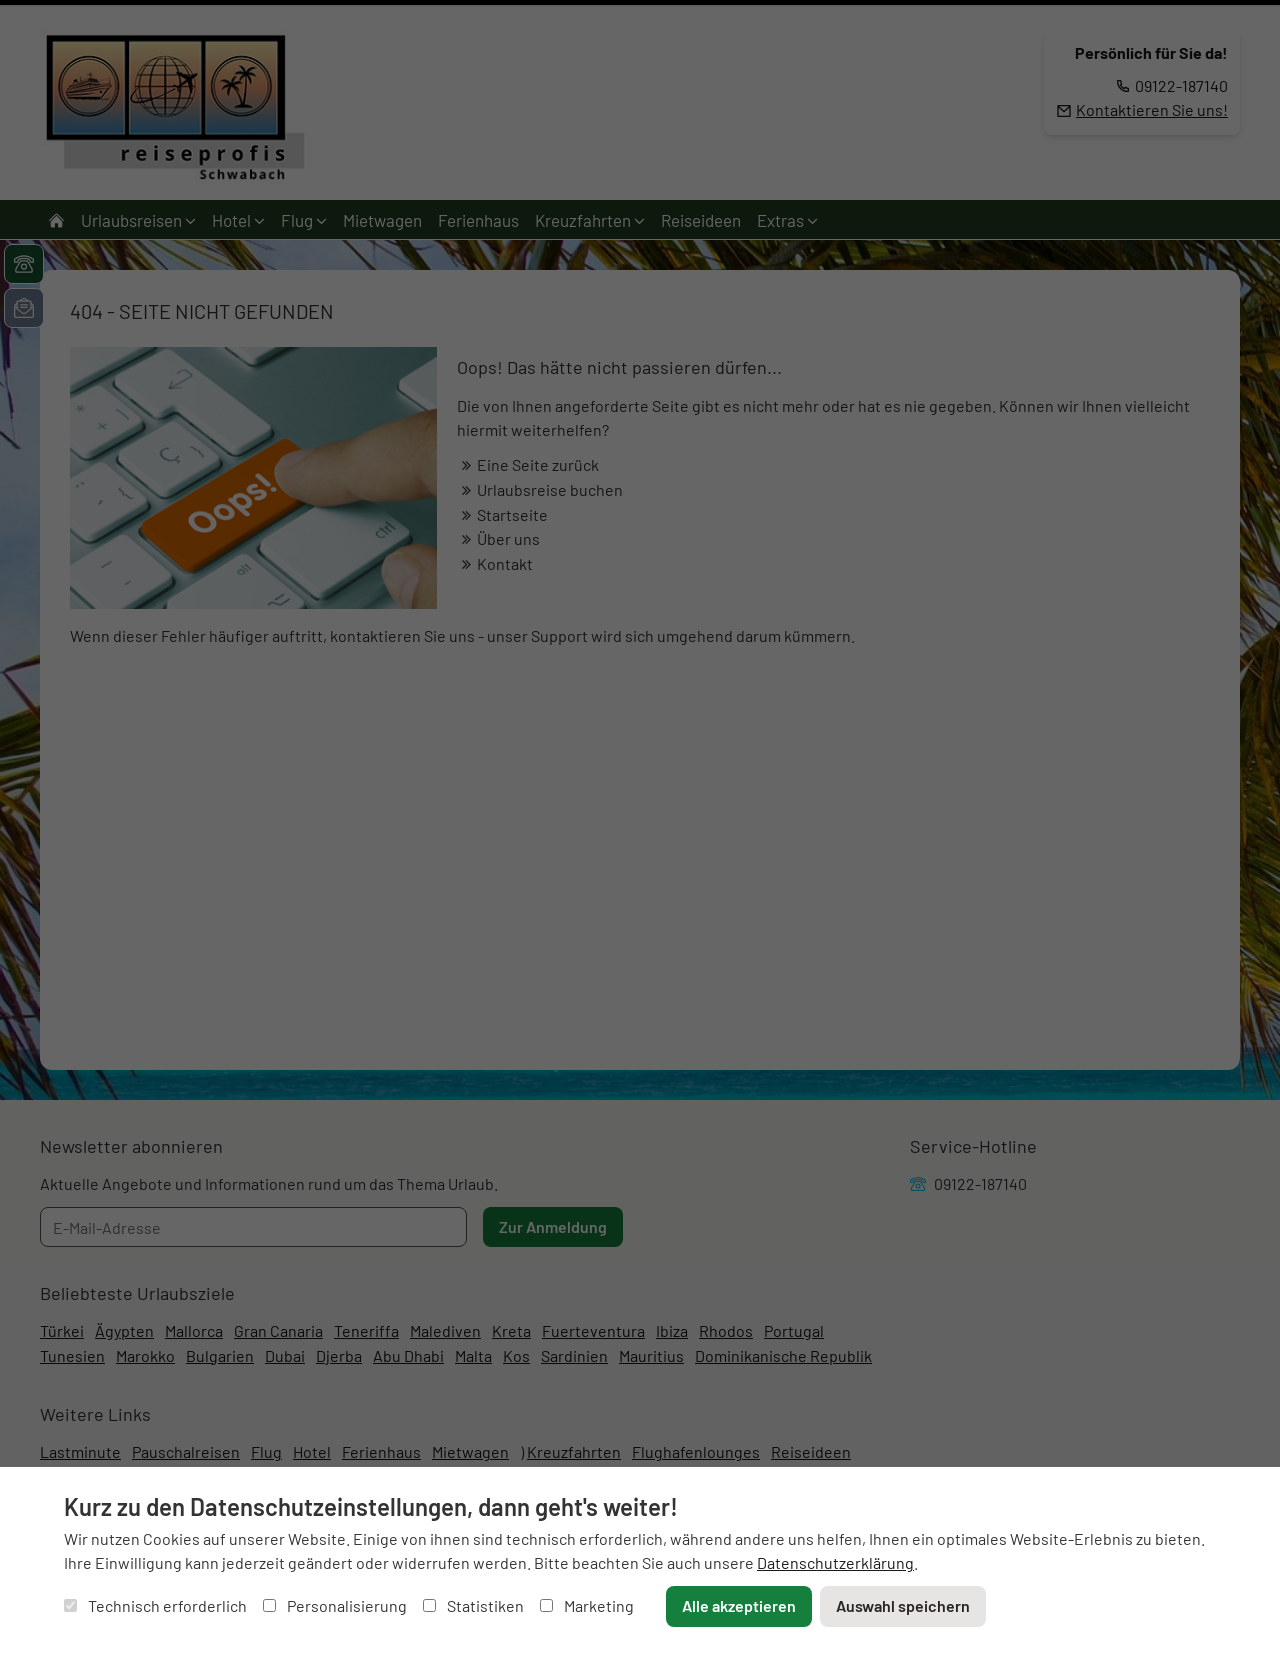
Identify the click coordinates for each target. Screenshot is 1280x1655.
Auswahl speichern (903, 1605)
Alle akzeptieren (739, 1605)
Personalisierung (335, 1605)
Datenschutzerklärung (835, 1562)
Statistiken (473, 1605)
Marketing (587, 1605)
